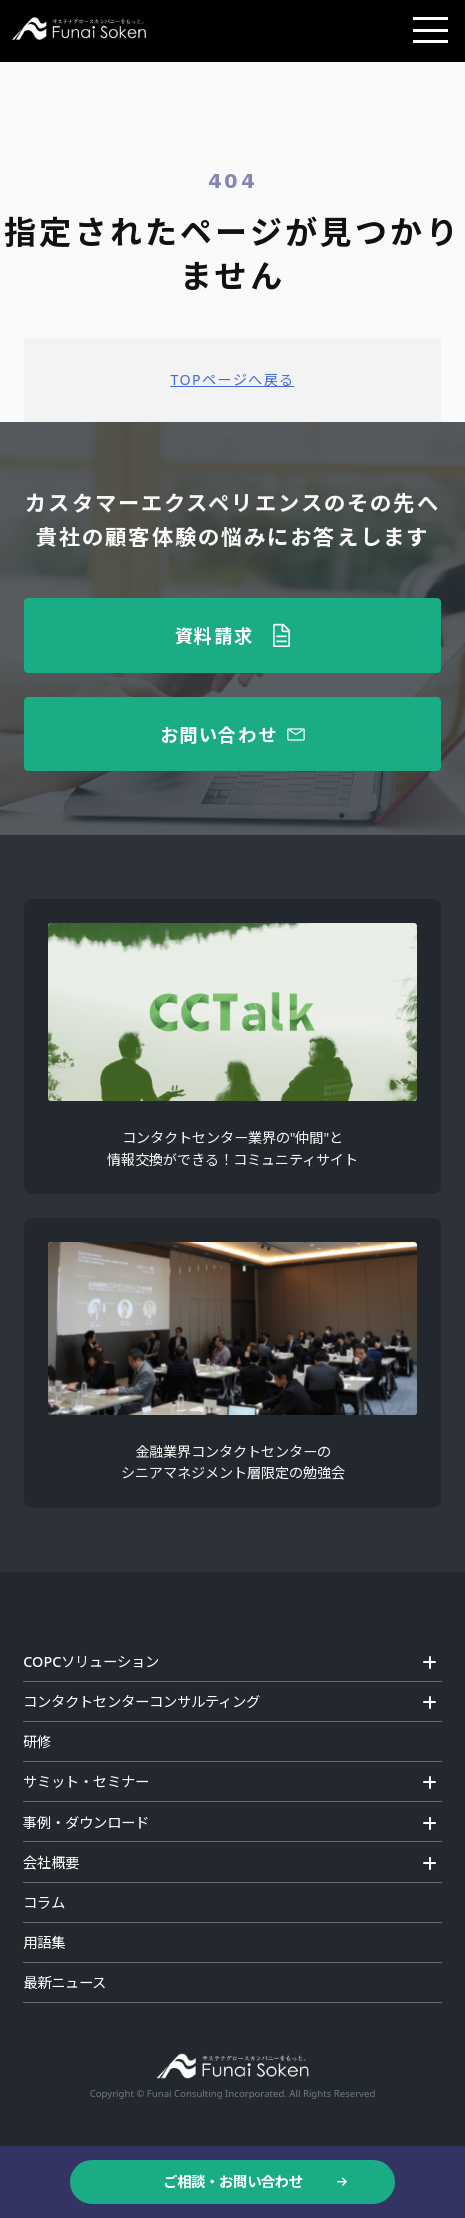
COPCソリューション (91, 1661)
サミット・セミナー (86, 1781)
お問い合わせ (219, 734)
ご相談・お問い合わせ (233, 2181)
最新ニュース (64, 1982)
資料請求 (214, 635)
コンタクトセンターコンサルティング (141, 1701)
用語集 (44, 1942)
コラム (44, 1902)
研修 (37, 1741)
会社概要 (51, 1862)
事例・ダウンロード (86, 1822)
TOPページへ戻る (232, 379)
